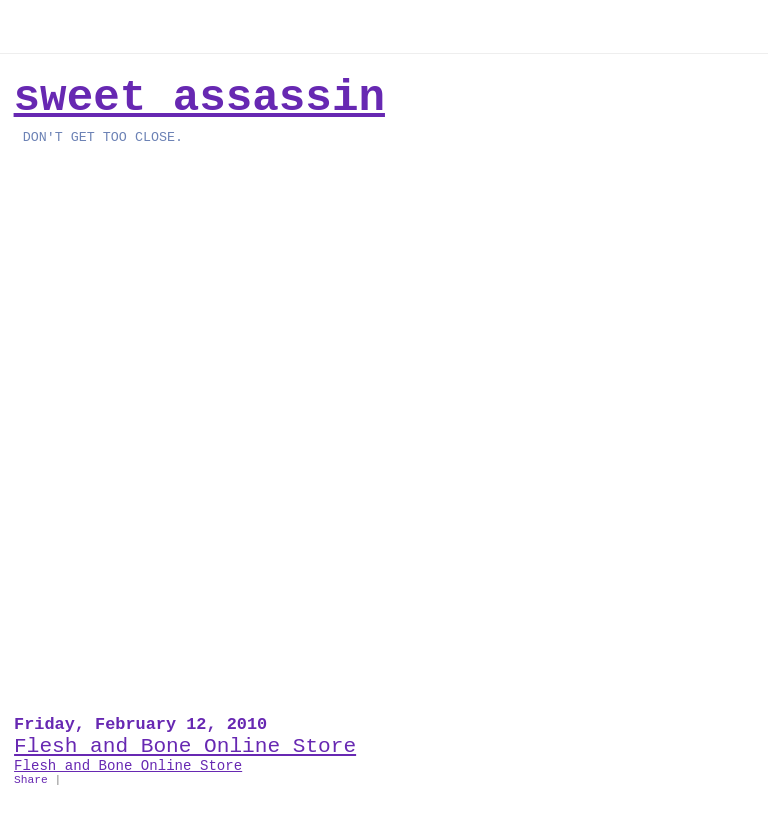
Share (31, 780)
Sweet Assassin (199, 98)
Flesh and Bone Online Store (185, 746)
